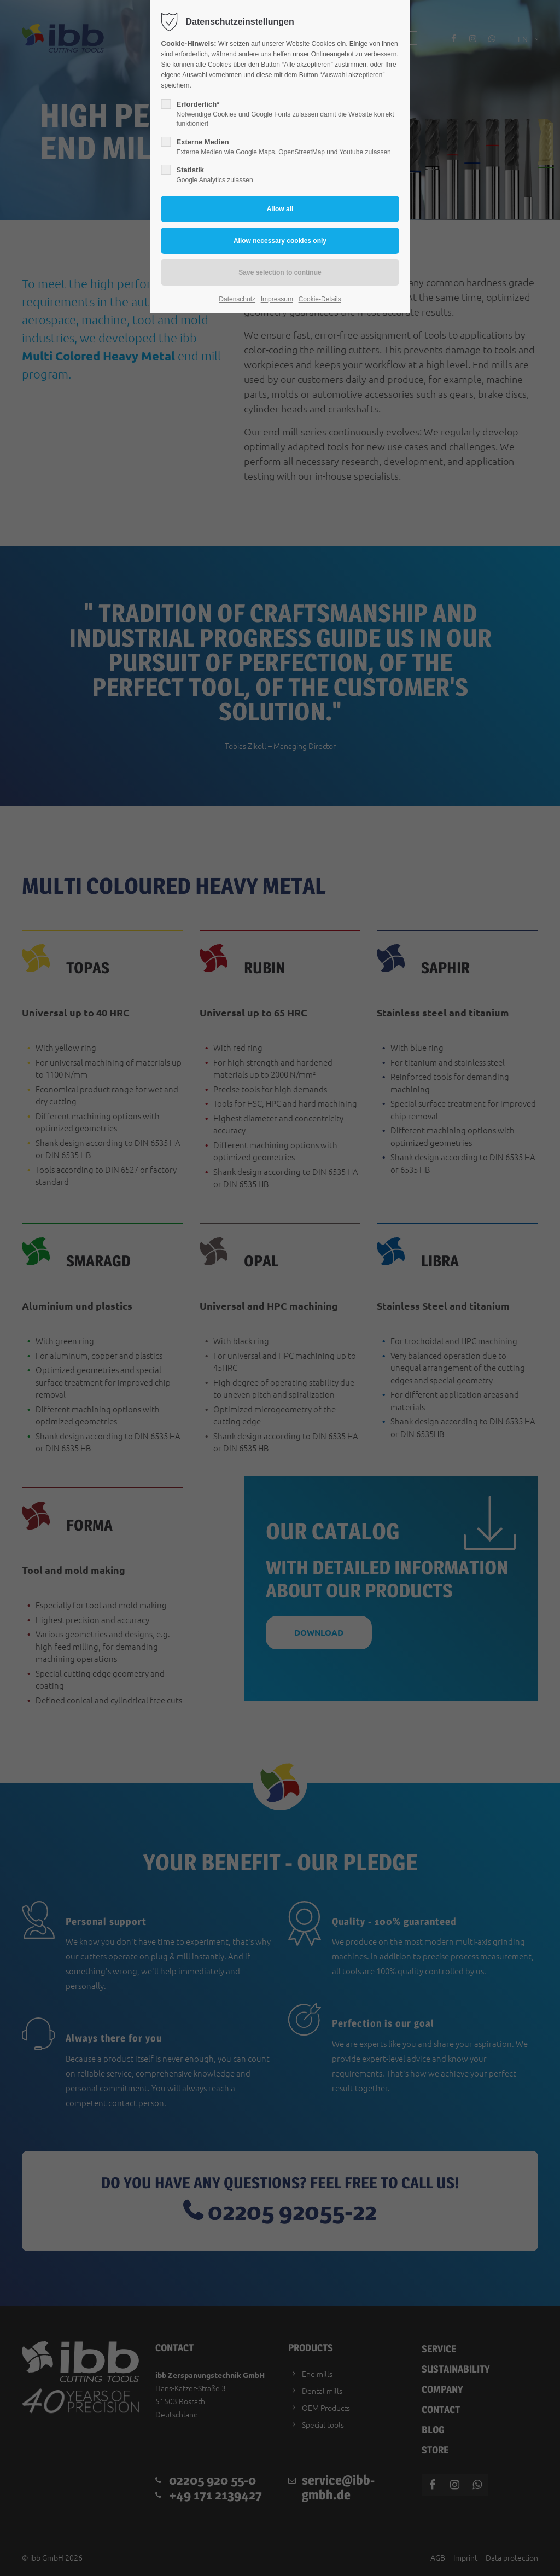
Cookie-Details (320, 299)
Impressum (277, 299)
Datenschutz (237, 299)
